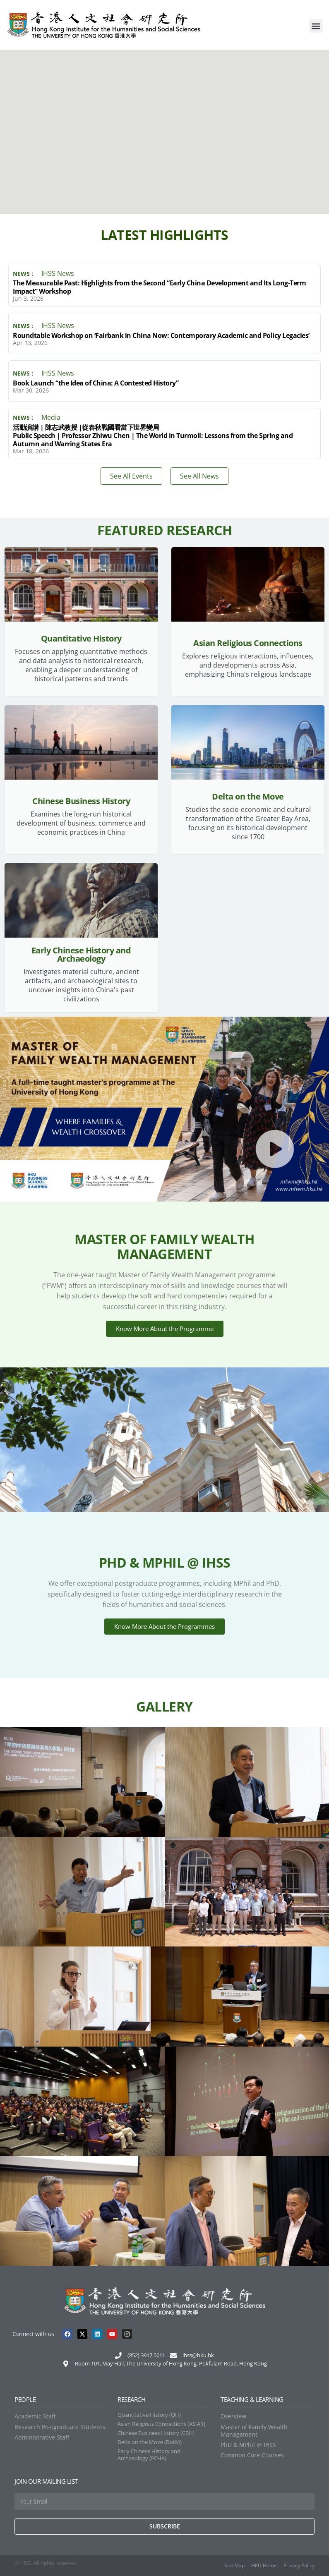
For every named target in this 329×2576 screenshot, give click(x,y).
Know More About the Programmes (164, 1626)
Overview (233, 2416)
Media (50, 417)
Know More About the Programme (165, 1328)
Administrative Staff (41, 2437)
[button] (316, 26)
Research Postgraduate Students (59, 2427)
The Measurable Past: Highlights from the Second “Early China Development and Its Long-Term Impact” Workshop (159, 287)
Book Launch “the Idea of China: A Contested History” (95, 383)
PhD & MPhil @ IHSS (248, 2445)
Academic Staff (34, 2416)
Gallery (164, 1706)
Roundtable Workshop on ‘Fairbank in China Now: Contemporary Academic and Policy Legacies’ (161, 335)
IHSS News (57, 273)
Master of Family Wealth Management (254, 2430)
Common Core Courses (252, 2455)
